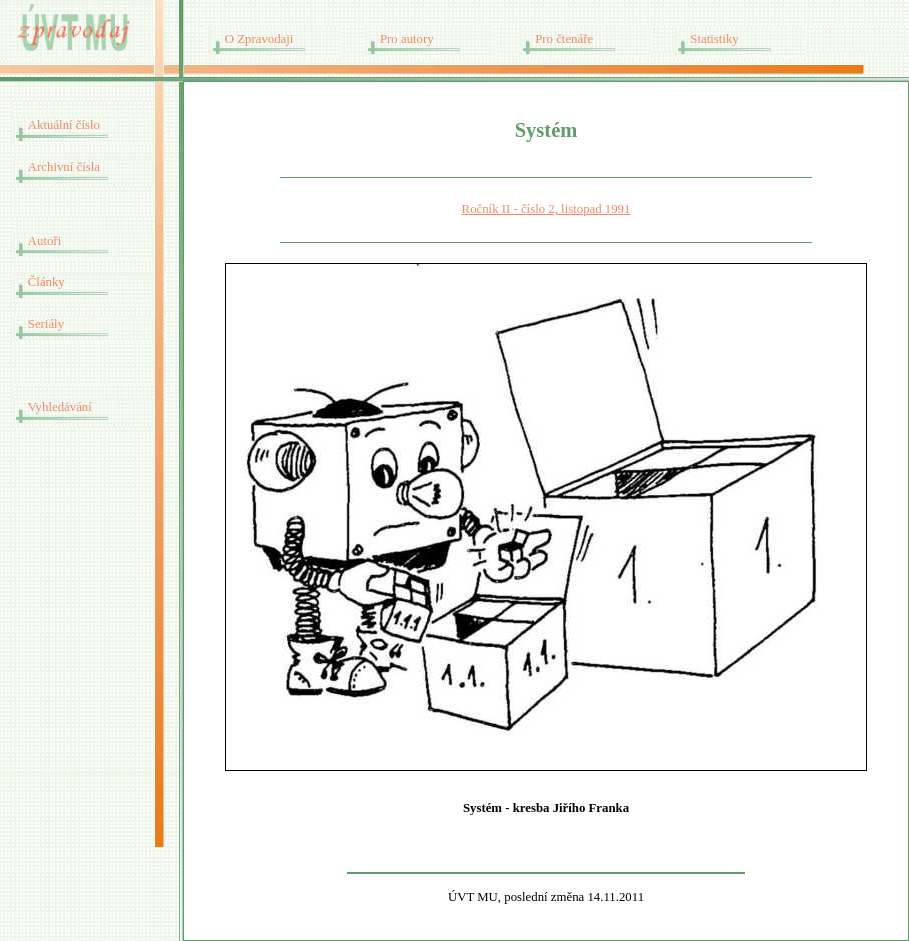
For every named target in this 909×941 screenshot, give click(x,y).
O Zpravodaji (259, 39)
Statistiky (714, 39)
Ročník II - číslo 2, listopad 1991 (546, 209)
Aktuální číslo (64, 125)
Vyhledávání (60, 407)
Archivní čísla (64, 167)
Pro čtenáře (564, 39)
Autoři (44, 241)
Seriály (46, 324)
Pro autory (407, 39)
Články (46, 282)
